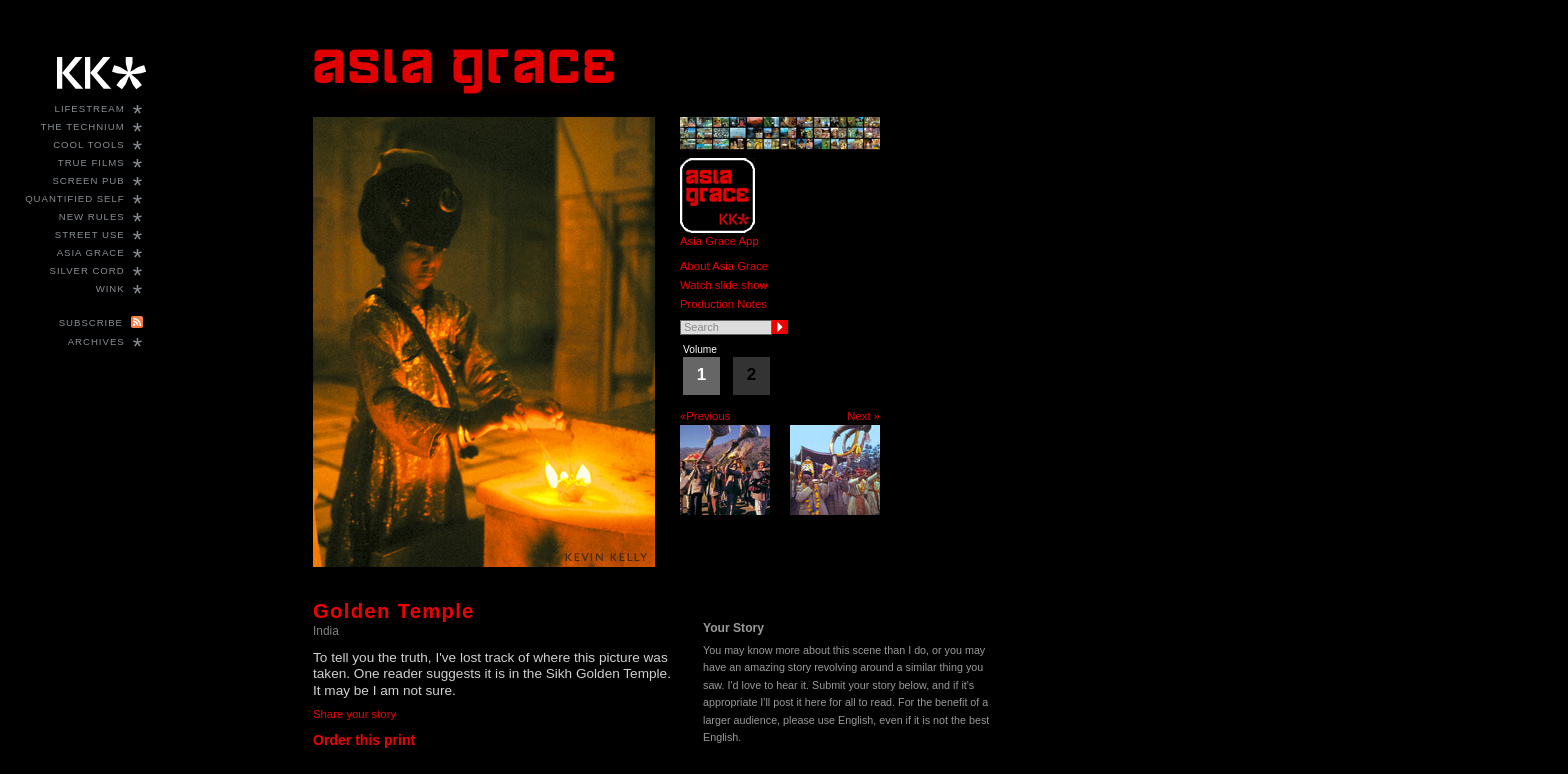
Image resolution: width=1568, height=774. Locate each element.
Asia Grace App (719, 241)
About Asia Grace (724, 266)
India (326, 631)
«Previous (705, 416)
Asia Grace (91, 252)
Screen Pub (88, 180)
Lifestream (90, 108)
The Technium (83, 126)
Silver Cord (87, 270)
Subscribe (91, 322)
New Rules (92, 216)
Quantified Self (74, 198)
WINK (110, 288)
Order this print (364, 740)
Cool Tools (89, 144)
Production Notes (723, 304)
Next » (863, 416)
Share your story (354, 714)
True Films (91, 162)
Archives (96, 341)
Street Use (90, 234)
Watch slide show (724, 285)
